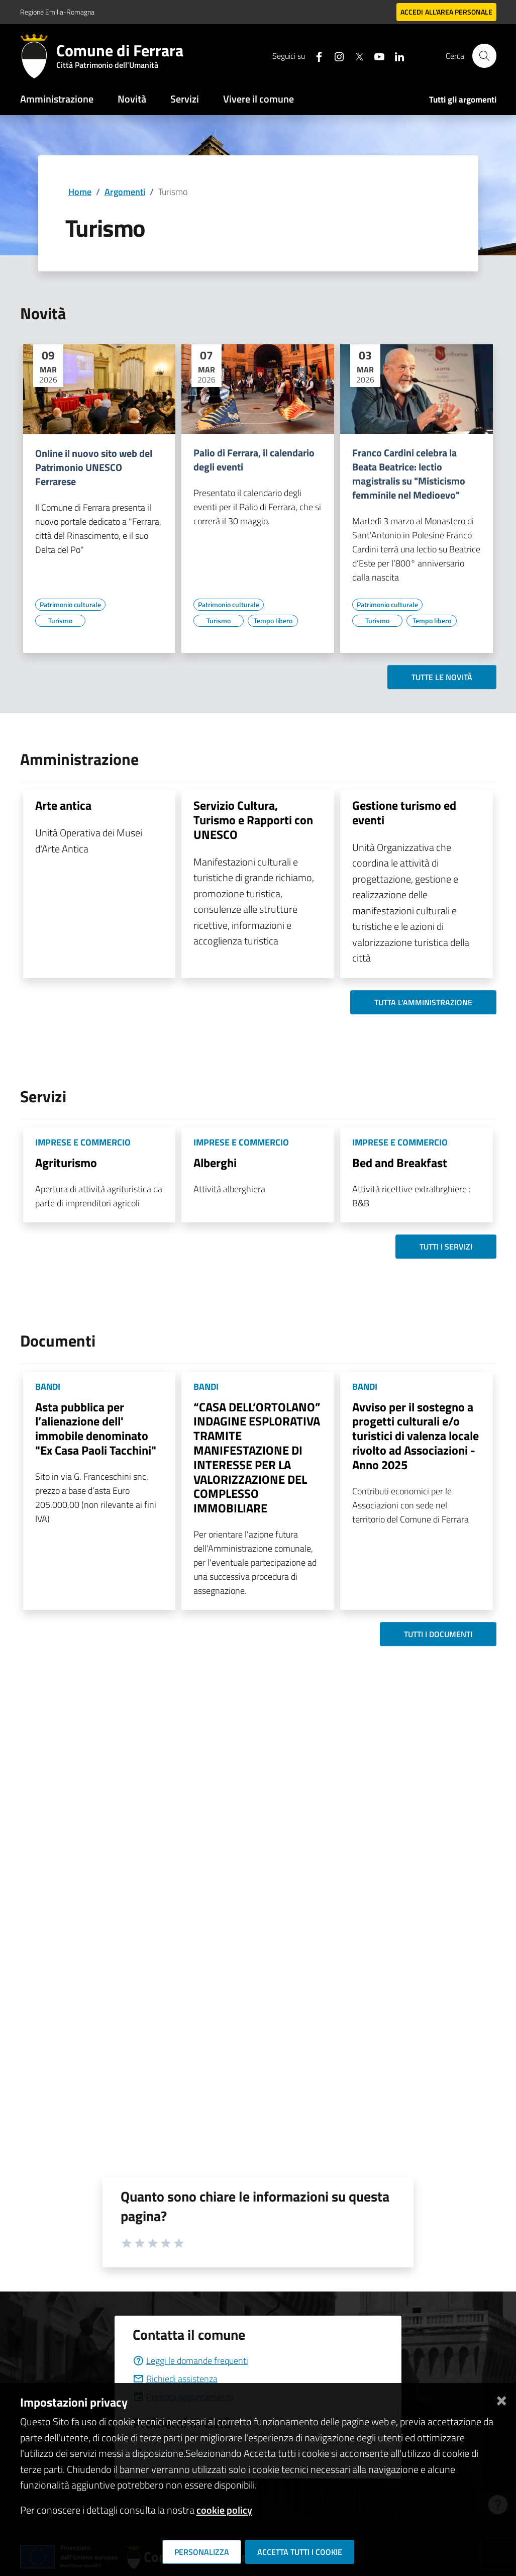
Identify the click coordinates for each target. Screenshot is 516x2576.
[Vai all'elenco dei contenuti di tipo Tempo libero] (273, 621)
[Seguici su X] (355, 55)
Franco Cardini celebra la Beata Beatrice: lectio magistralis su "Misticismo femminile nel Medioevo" (408, 474)
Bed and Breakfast (399, 1163)
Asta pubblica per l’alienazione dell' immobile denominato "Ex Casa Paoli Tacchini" (95, 1428)
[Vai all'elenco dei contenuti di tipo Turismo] (60, 621)
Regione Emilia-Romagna (57, 12)
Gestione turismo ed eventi (404, 812)
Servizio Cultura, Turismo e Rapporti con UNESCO (253, 819)
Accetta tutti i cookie (299, 2552)
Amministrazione (56, 99)
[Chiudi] (501, 2398)
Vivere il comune (258, 99)
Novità (132, 99)
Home (79, 192)
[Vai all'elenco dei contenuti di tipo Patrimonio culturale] (70, 605)
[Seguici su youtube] (375, 55)
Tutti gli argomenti (462, 99)
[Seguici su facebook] (315, 55)
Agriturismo (66, 1163)
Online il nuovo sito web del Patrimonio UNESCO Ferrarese (93, 467)
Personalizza (201, 2552)
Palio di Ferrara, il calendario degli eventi (254, 460)
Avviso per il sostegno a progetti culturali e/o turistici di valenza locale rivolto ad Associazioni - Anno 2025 (415, 1436)
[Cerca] (484, 56)
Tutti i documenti (438, 1634)
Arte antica (63, 805)
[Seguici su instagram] (335, 55)
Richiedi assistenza (175, 2379)
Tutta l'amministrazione (423, 1002)
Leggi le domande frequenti (190, 2360)
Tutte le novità (441, 677)
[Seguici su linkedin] (395, 55)
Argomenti (125, 192)
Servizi (184, 99)
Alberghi (215, 1163)
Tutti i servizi (446, 1247)
